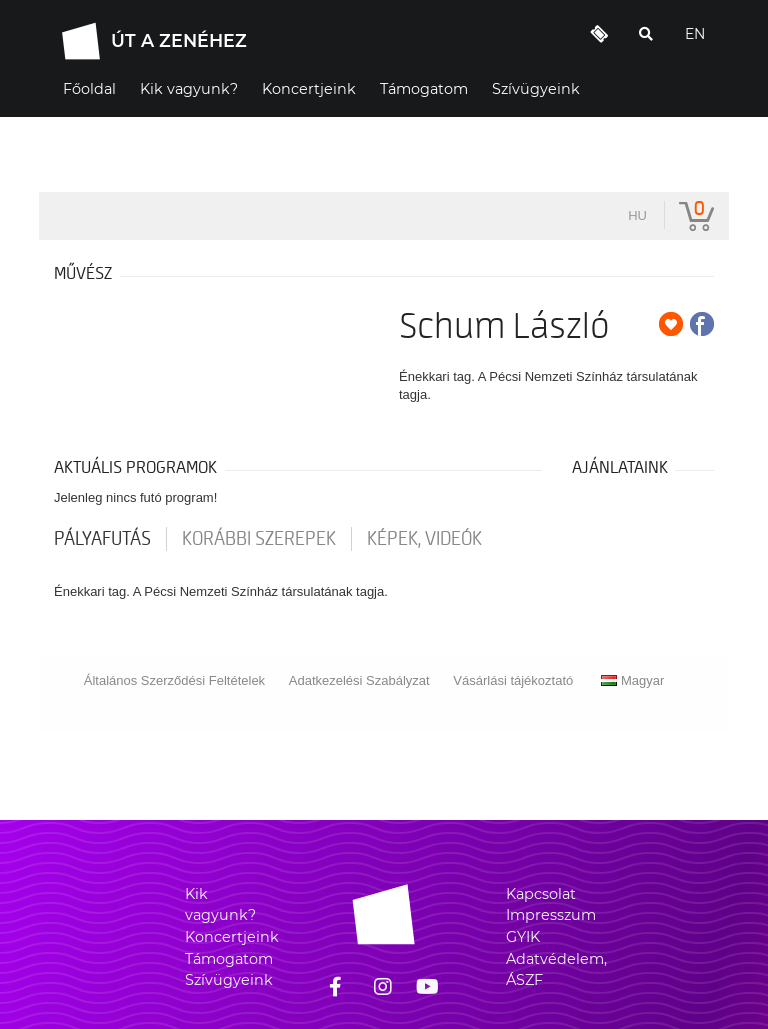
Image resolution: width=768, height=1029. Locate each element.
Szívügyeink (229, 980)
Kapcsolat (541, 894)
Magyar (632, 680)
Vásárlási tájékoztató (513, 680)
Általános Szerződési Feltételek (174, 680)
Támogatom (229, 959)
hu (637, 215)
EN (695, 34)
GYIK (523, 937)
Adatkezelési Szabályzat (359, 680)
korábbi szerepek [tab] (259, 539)
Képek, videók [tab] (424, 539)
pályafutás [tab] (102, 539)
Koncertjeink (232, 937)
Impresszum (551, 915)
